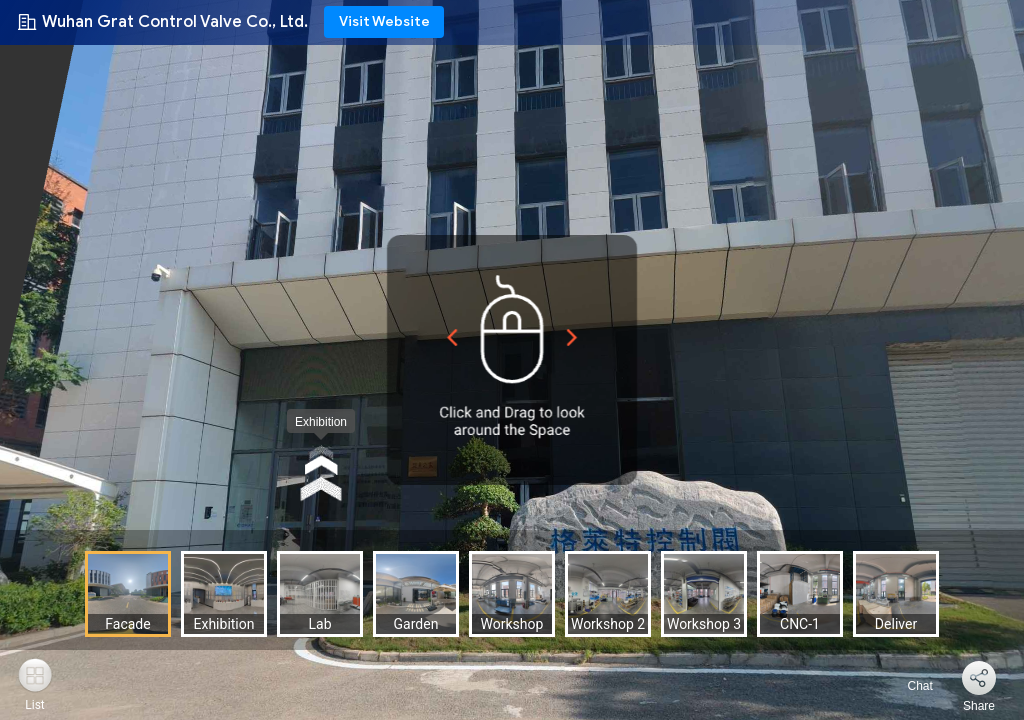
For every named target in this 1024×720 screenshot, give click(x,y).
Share (979, 706)
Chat (908, 686)
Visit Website (384, 21)
